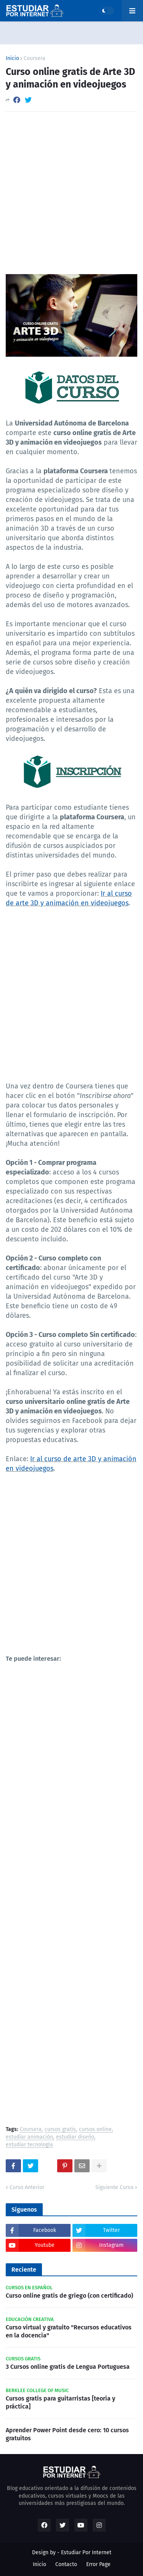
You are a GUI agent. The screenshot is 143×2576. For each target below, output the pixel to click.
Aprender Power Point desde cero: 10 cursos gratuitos (67, 2434)
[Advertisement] (71, 193)
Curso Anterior (27, 2187)
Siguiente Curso (114, 2187)
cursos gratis (60, 2130)
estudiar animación (29, 2137)
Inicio (12, 58)
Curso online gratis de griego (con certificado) (69, 2295)
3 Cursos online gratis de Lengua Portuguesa (68, 2366)
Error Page (98, 2564)
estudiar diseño (75, 2137)
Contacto (66, 2564)
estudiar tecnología (29, 2145)
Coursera (34, 58)
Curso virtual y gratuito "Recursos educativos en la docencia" (69, 2331)
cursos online (95, 2130)
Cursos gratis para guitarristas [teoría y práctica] (60, 2402)
